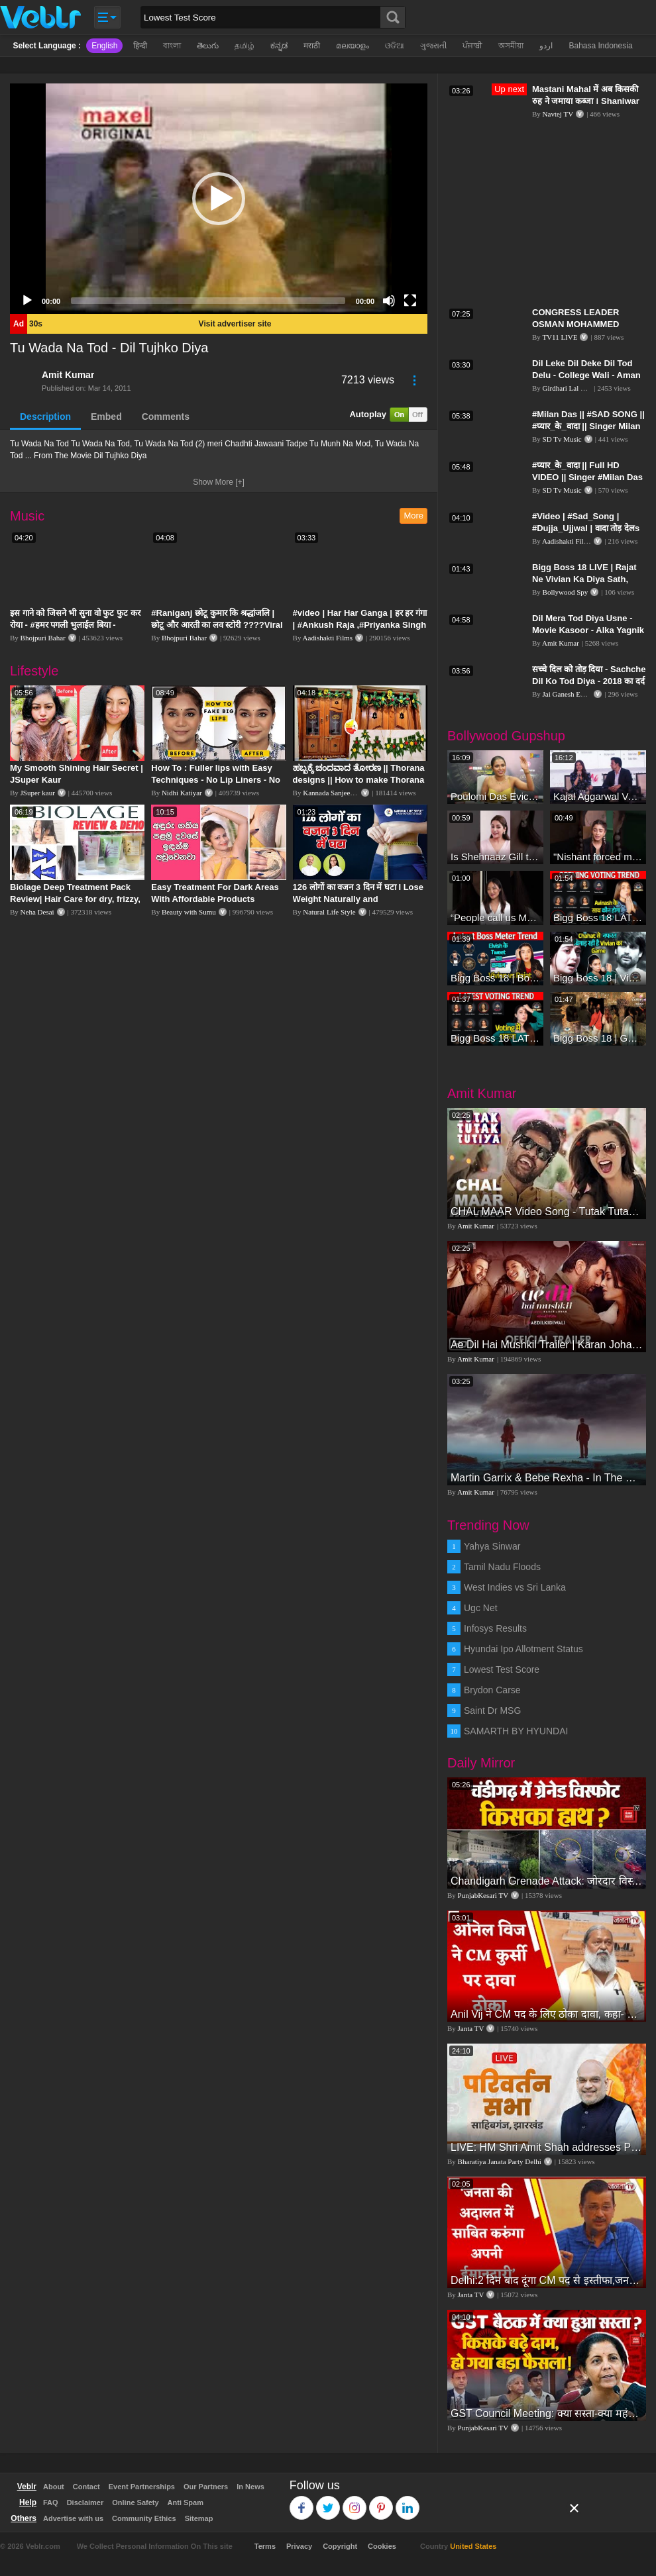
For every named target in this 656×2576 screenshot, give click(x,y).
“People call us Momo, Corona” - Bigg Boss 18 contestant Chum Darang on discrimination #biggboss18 (495, 917)
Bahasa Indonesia (600, 45)
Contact (86, 2487)
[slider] (208, 300)
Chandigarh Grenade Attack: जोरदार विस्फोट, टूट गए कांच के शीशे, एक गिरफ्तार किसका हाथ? (547, 1881)
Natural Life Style (329, 912)
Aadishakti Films (328, 638)
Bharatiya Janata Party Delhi (499, 2161)
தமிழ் (244, 45)
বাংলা (172, 45)
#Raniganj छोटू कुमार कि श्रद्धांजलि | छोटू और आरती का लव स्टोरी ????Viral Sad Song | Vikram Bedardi (216, 625)
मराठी (311, 45)
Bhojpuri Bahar (43, 638)
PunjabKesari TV (483, 1895)
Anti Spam (185, 2502)
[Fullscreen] (410, 300)
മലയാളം (352, 45)
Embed (106, 416)
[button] (218, 198)
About (53, 2487)
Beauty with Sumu (189, 912)
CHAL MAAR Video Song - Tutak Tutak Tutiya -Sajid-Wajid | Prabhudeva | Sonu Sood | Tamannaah (547, 1211)
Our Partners (206, 2487)
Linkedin (407, 2501)
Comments (166, 416)
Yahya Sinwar (492, 1546)
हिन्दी (140, 45)
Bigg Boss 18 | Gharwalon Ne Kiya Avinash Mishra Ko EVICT (598, 1038)
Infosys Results (495, 1628)
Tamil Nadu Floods (502, 1566)
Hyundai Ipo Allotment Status (523, 1649)
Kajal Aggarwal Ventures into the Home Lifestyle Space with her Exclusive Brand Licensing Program (598, 796)
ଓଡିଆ (394, 45)
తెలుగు (208, 45)
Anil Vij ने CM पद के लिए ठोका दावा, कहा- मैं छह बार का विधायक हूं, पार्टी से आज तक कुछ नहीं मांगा (547, 2014)
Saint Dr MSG (492, 1710)
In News (250, 2487)
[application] (218, 198)
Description (45, 416)
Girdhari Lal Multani (573, 388)
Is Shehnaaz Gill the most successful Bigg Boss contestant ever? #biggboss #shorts (495, 856)
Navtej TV (558, 114)
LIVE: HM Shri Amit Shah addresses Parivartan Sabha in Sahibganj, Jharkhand (547, 2147)
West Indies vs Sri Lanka (515, 1587)
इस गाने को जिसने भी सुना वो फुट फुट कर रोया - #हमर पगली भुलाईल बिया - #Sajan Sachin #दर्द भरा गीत (75, 625)
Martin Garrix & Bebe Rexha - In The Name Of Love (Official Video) (547, 1477)
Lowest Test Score (501, 1669)
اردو (546, 45)
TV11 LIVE (559, 337)
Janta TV (471, 2028)
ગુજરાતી (433, 45)
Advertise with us (73, 2518)
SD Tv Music (562, 439)
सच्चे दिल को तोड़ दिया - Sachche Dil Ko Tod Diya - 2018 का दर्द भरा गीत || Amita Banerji (588, 681)
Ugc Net (481, 1608)
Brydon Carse (492, 1690)
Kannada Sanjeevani (332, 793)
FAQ (50, 2502)
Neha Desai (37, 912)
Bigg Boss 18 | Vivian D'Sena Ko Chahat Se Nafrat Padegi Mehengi (598, 977)
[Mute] (389, 300)
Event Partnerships (142, 2487)
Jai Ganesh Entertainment (580, 694)
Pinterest (381, 2501)
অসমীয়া (510, 45)
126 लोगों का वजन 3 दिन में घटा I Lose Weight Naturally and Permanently (358, 899)
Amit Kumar (68, 375)
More (413, 515)
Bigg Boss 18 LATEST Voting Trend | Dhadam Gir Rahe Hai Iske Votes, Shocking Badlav (598, 917)
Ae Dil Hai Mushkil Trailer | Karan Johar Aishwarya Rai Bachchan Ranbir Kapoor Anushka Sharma (547, 1344)
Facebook (301, 2501)
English (104, 45)
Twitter (328, 2501)
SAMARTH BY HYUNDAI (516, 1731)
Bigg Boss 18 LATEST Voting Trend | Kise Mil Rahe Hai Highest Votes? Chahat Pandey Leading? (495, 1038)
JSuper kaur (38, 793)
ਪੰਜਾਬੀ (472, 45)
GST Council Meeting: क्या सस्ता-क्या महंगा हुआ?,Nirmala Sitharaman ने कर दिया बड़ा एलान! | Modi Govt (547, 2413)
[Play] (27, 300)
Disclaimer (85, 2502)
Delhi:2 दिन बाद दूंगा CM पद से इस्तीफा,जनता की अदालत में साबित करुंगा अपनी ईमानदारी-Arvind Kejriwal (547, 2280)
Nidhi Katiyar (182, 793)
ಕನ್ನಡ (279, 45)
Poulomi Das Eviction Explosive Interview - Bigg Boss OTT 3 (495, 796)
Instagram (354, 2501)
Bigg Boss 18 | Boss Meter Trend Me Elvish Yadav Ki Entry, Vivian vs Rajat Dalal (495, 977)
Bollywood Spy (565, 592)
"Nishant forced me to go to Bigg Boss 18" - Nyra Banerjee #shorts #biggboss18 (598, 856)
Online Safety (135, 2502)
